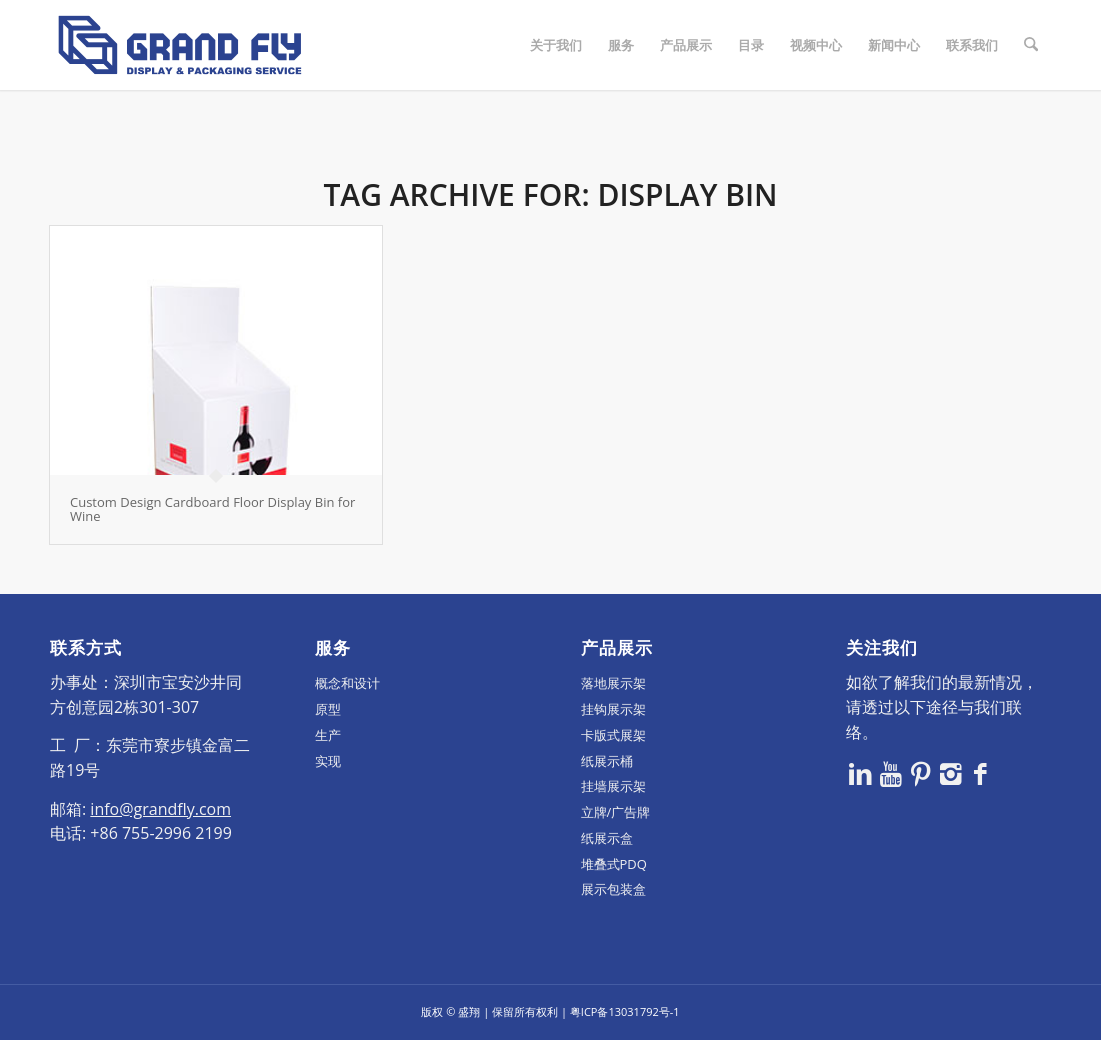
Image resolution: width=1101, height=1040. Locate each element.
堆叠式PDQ (614, 864)
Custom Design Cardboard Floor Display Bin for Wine (212, 509)
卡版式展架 (613, 735)
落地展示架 (613, 683)
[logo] (180, 45)
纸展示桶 (607, 761)
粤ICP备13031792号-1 (625, 1011)
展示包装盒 (613, 889)
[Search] (1031, 45)
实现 (328, 761)
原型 (328, 709)
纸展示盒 (607, 838)
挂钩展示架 (613, 709)
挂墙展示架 (613, 786)
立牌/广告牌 (616, 812)
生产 (328, 735)
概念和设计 (347, 683)
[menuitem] (557, 45)
